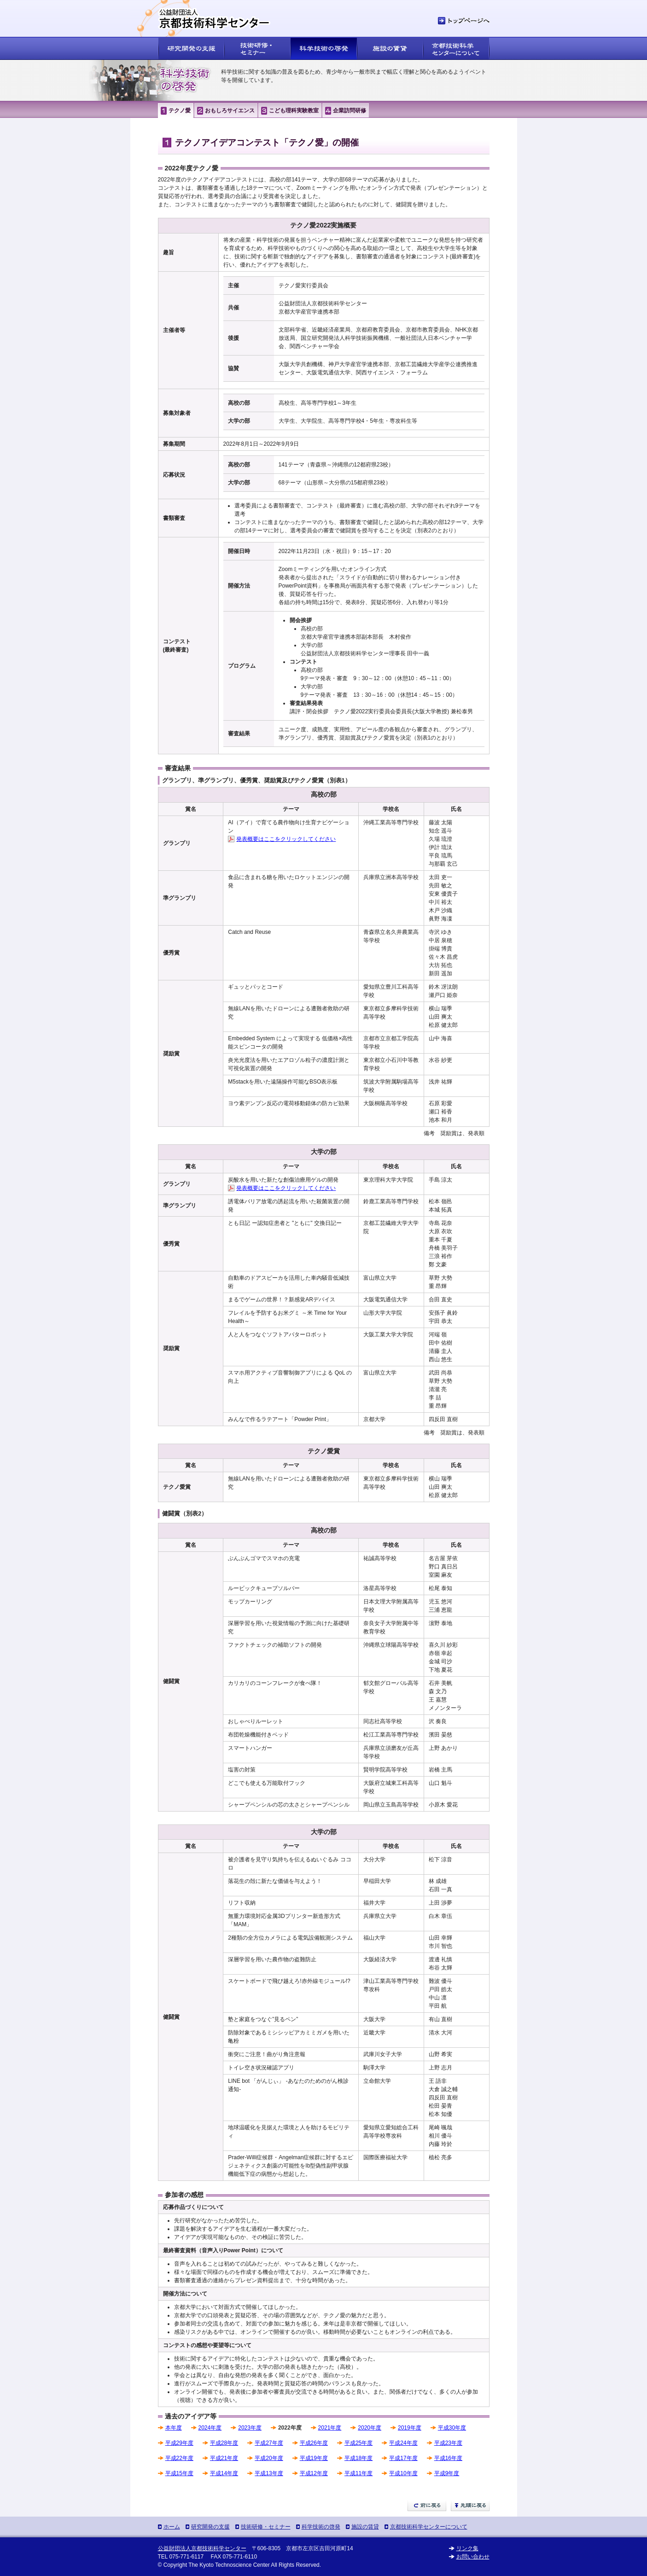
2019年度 (409, 2427)
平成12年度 (314, 2473)
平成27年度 (269, 2443)
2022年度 (290, 2427)
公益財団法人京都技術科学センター (202, 2548)
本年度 (173, 2427)
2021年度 (330, 2427)
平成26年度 (314, 2443)
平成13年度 (269, 2473)
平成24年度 (403, 2443)
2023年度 (250, 2427)
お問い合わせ (473, 2556)
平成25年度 (358, 2443)
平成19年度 (314, 2458)
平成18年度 (358, 2458)
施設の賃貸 (365, 2527)
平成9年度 (447, 2473)
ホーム (171, 2527)
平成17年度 (403, 2458)
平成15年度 (179, 2473)
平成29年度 (179, 2443)
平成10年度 (403, 2473)
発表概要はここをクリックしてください (286, 839)
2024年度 (210, 2427)
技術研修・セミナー (266, 2527)
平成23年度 (448, 2443)
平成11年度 (358, 2473)
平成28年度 (224, 2443)
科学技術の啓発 (321, 2527)
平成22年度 (179, 2458)
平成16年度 (448, 2458)
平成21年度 (224, 2458)
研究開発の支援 (210, 2527)
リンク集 (467, 2548)
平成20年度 (269, 2458)
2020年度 (369, 2427)
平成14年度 (224, 2473)
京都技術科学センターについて (428, 2527)
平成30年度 (452, 2427)
